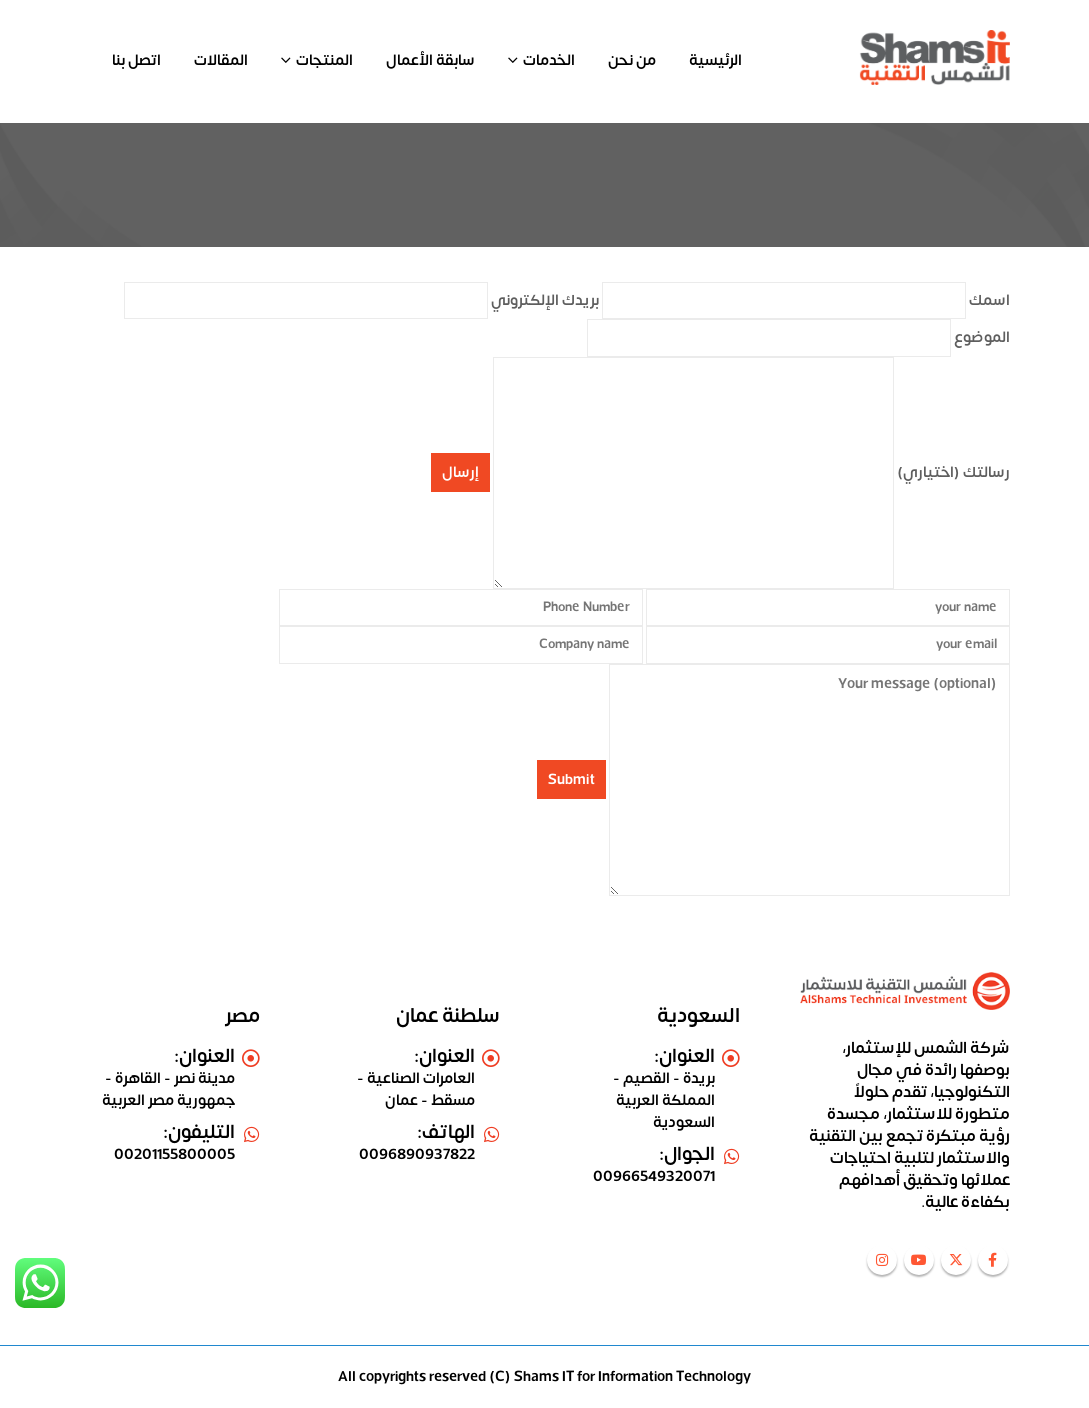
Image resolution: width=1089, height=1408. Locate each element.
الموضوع (798, 337)
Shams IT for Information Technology (632, 1376)
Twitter (956, 1260)
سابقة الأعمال (430, 60)
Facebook (993, 1260)
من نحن (632, 60)
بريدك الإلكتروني (361, 300)
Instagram (882, 1260)
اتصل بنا (136, 60)
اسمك (806, 300)
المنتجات (324, 60)
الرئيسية (715, 60)
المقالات (221, 60)
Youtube (919, 1260)
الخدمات (549, 60)
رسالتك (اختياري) (751, 472)
